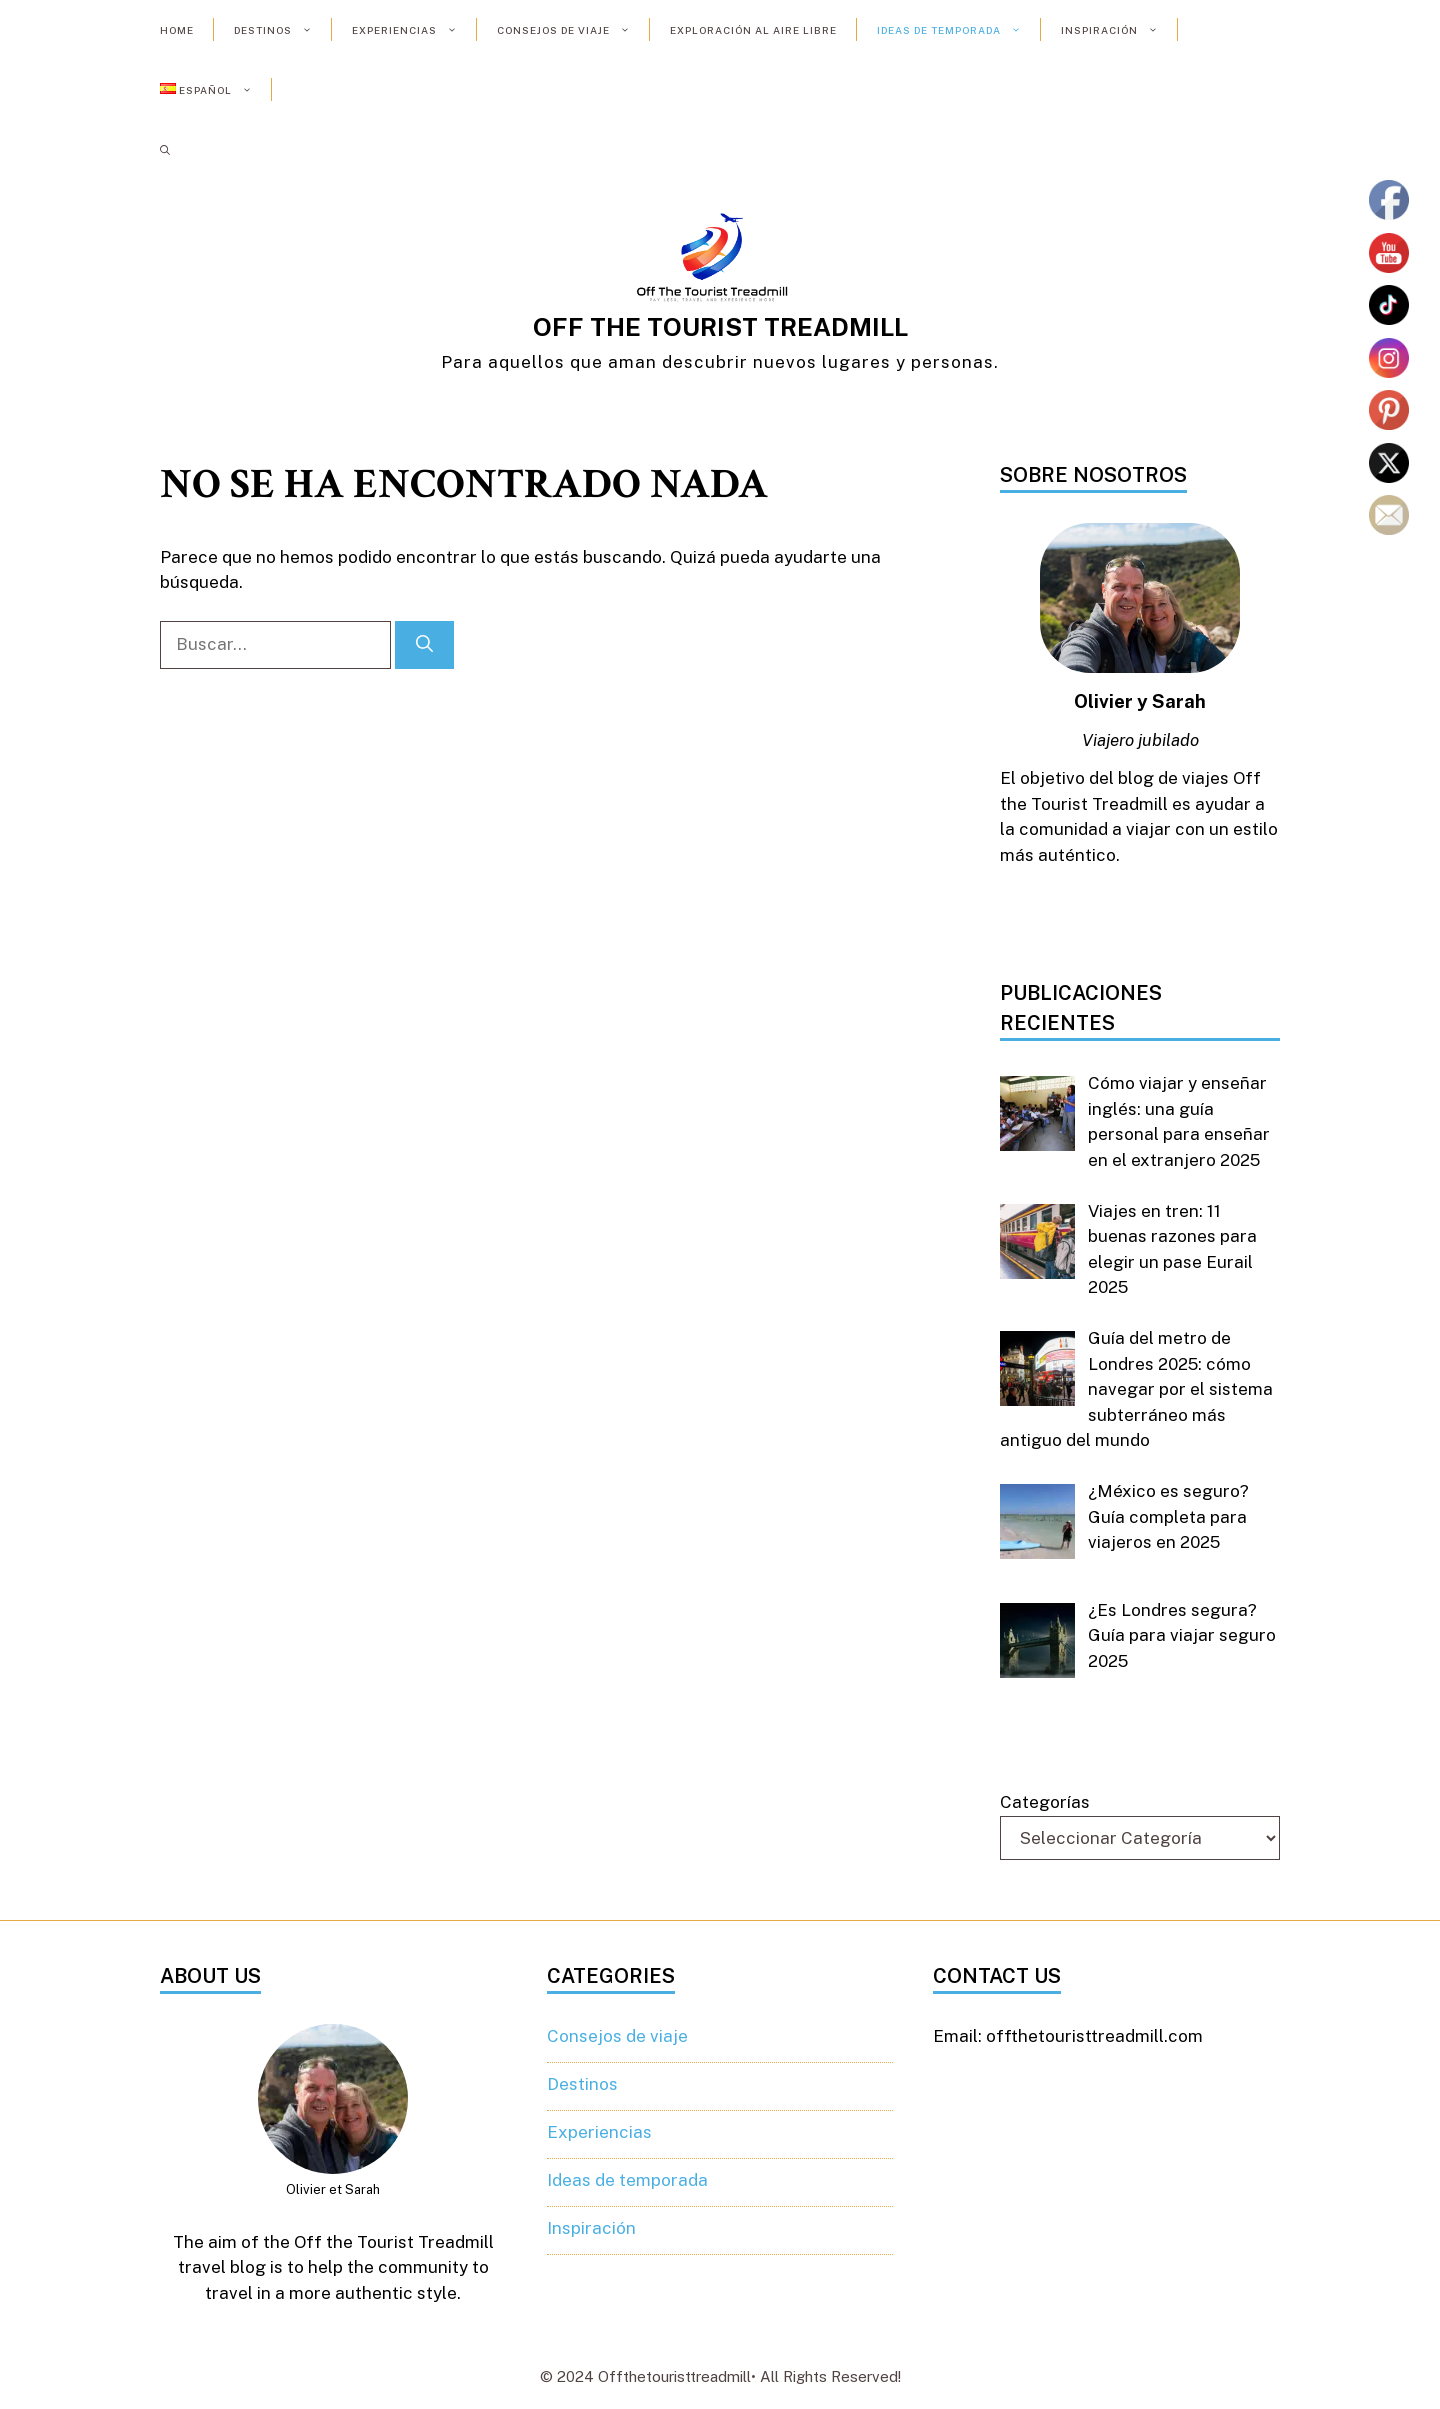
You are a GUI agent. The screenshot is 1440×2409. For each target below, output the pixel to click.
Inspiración (1119, 30)
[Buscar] (424, 645)
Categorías (1045, 1802)
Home (177, 30)
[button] (165, 150)
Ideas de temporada (959, 30)
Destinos (283, 30)
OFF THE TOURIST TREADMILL (720, 327)
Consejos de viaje (573, 30)
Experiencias (414, 30)
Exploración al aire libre (753, 30)
